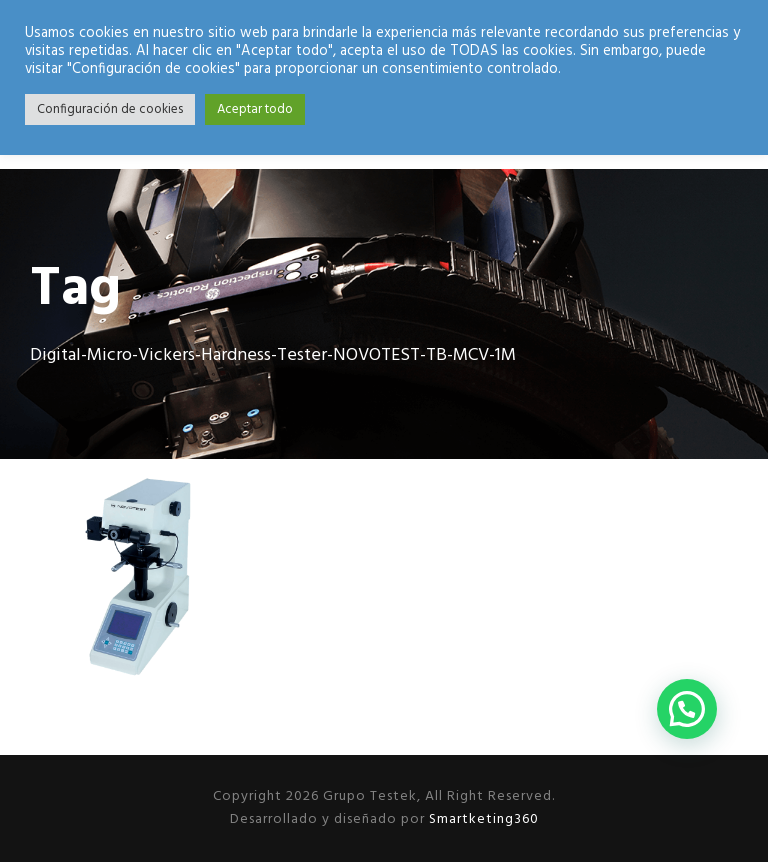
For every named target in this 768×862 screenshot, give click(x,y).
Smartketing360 (482, 819)
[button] (687, 709)
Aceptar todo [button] (255, 109)
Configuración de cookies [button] (110, 109)
